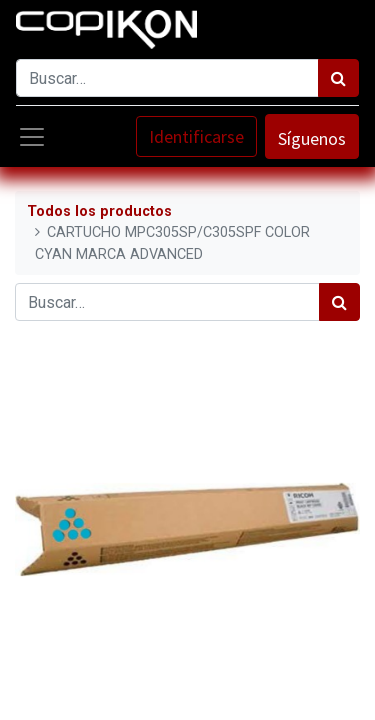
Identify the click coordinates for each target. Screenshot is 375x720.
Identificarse (196, 136)
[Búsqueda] (338, 78)
